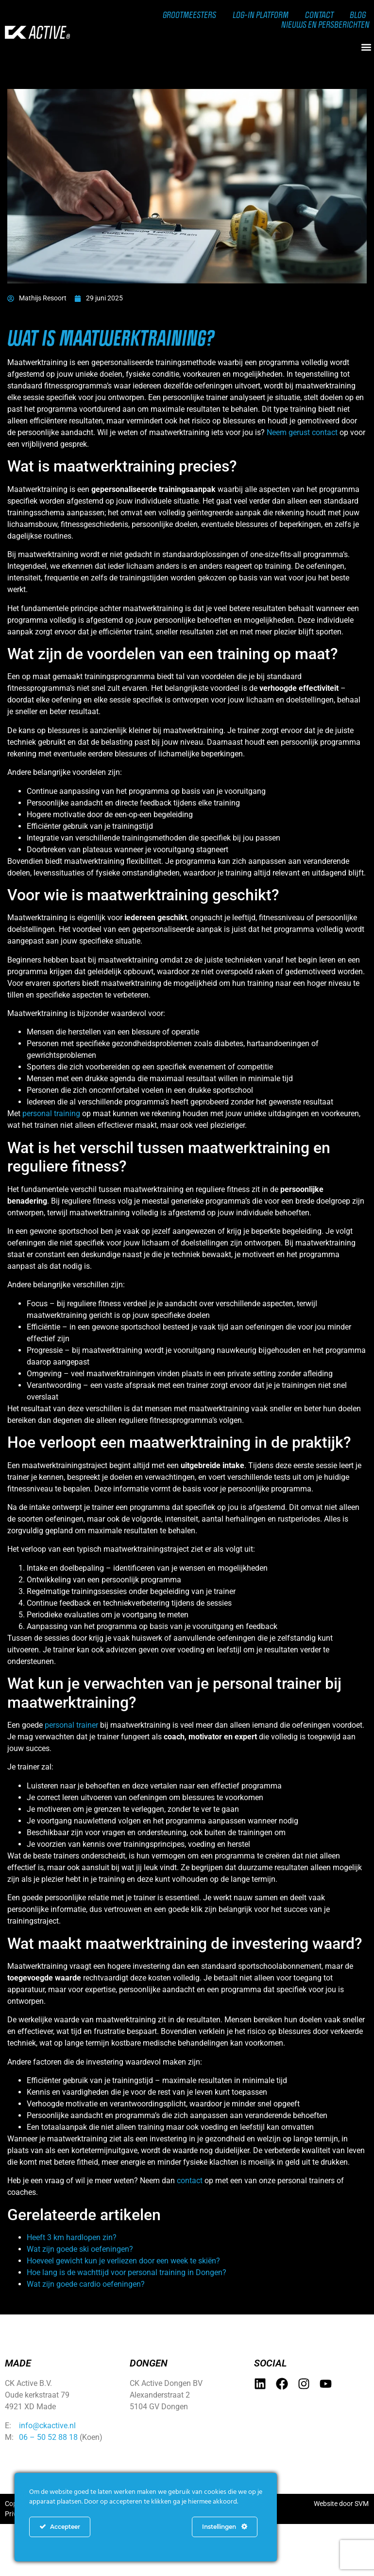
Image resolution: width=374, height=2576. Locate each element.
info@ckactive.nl (47, 2425)
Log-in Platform (258, 14)
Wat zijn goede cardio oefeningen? (86, 2284)
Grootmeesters (186, 14)
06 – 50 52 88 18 (48, 2437)
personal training (51, 1113)
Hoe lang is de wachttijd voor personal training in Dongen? (126, 2272)
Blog (357, 14)
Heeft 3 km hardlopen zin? (72, 2237)
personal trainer (71, 1725)
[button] (366, 47)
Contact (318, 14)
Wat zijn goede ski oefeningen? (80, 2249)
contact (190, 2180)
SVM (362, 2503)
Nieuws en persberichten (324, 24)
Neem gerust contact (302, 432)
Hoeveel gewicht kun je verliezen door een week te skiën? (123, 2260)
